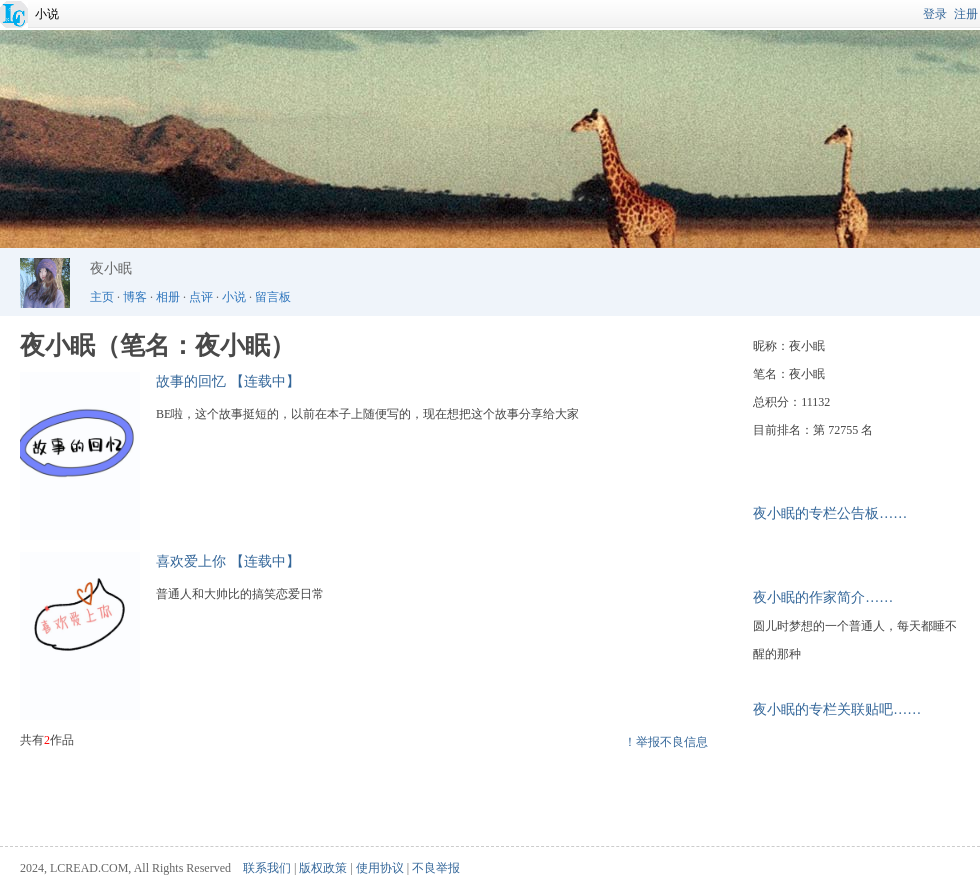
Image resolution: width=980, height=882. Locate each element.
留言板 (273, 297)
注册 (966, 14)
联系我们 (267, 868)
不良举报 (436, 868)
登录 (935, 14)
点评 (201, 297)
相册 (168, 297)
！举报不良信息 (666, 742)
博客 (135, 297)
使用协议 (380, 868)
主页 (102, 297)
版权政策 (323, 868)
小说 (47, 14)
